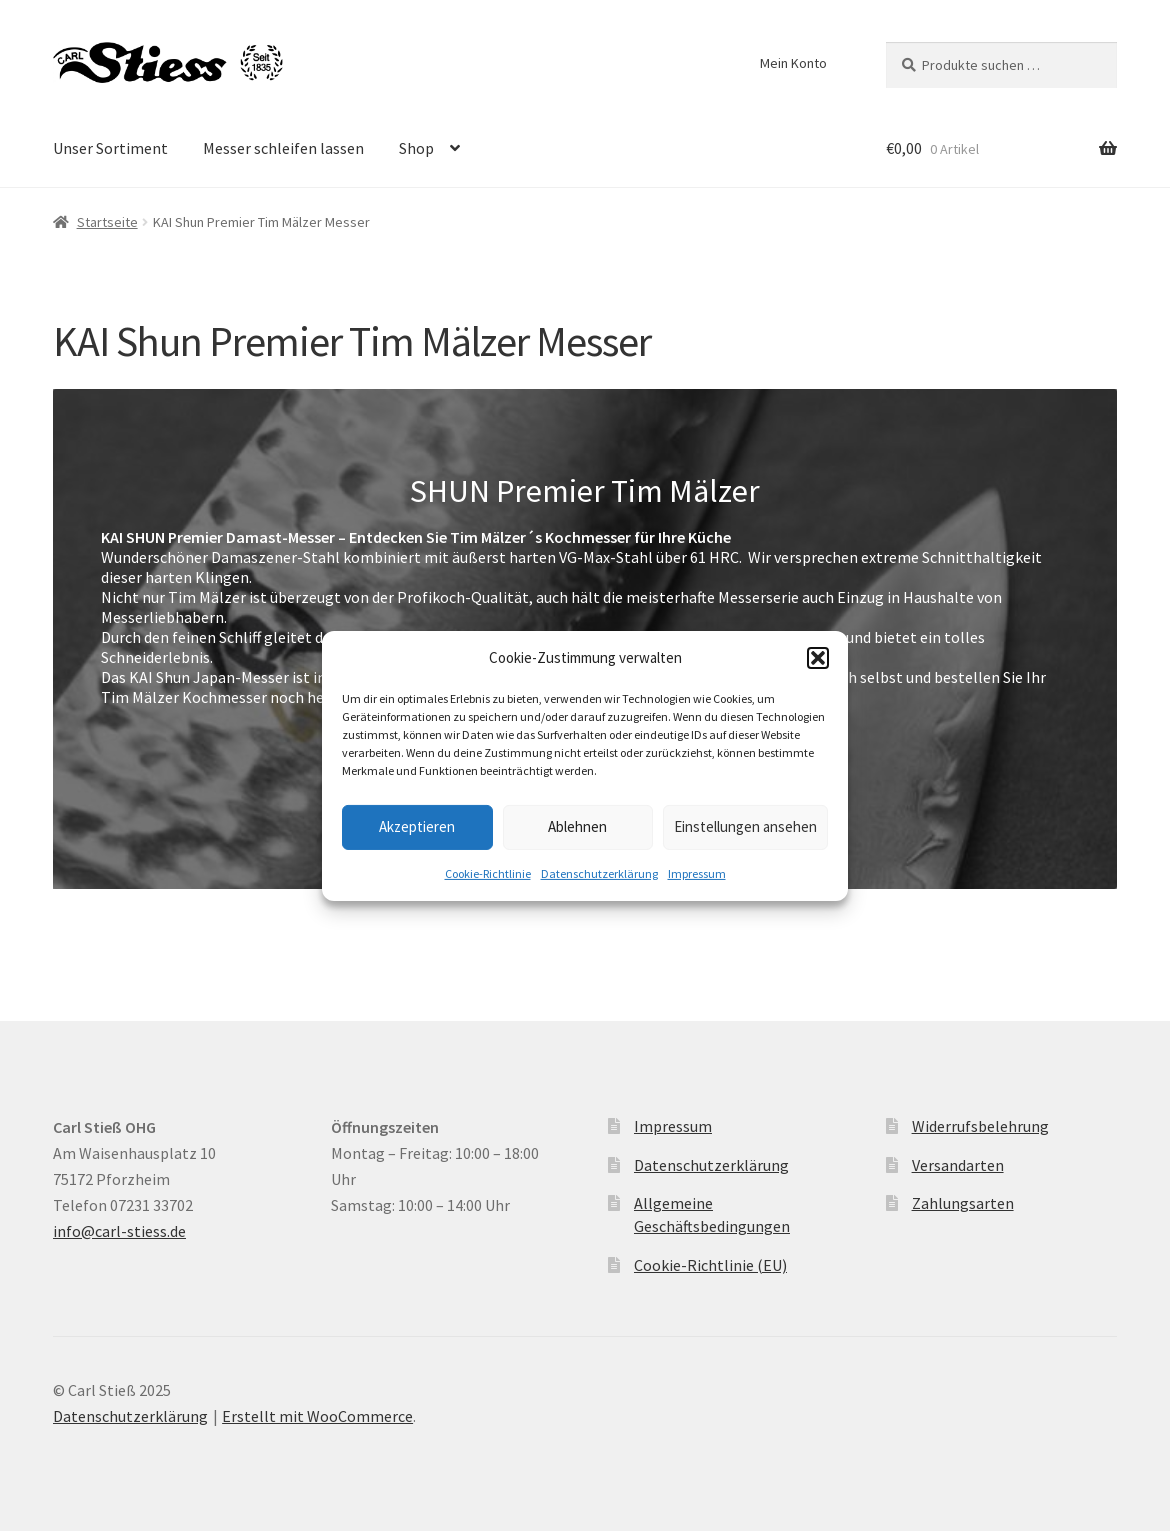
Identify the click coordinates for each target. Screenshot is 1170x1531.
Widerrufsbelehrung (980, 1126)
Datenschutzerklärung (599, 873)
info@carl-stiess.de (119, 1231)
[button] (818, 658)
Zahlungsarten (963, 1203)
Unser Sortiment (110, 148)
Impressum (697, 873)
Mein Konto (793, 63)
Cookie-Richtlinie (488, 873)
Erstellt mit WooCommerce (317, 1416)
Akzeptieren (417, 826)
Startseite (107, 222)
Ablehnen (577, 826)
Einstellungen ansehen (745, 826)
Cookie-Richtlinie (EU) (710, 1265)
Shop (416, 148)
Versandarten (958, 1165)
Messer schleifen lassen (283, 148)
